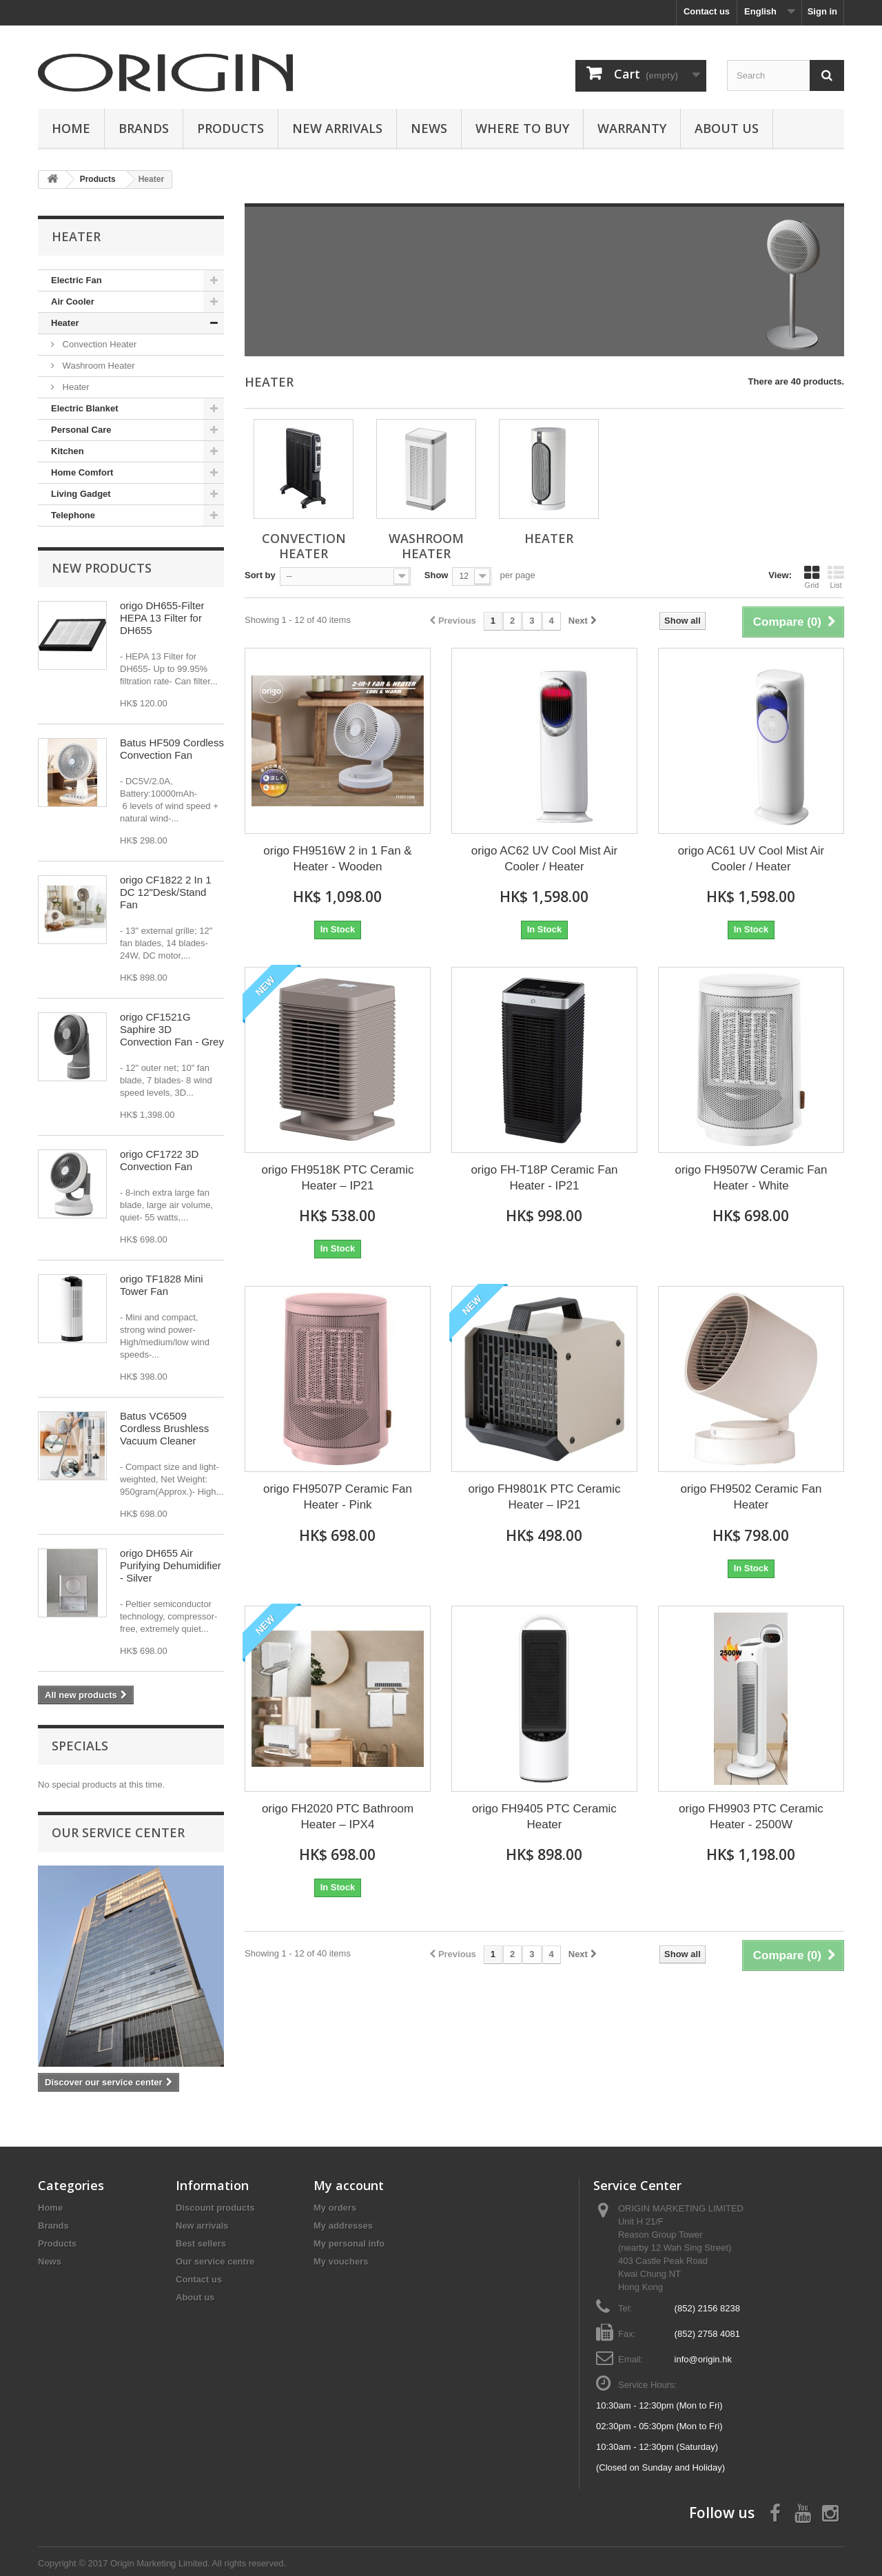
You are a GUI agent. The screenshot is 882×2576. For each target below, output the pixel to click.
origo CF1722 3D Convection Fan (159, 1160)
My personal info (349, 2243)
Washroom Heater (97, 365)
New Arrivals (337, 128)
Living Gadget (81, 494)
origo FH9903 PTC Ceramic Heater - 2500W (751, 1816)
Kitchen (67, 451)
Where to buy (522, 128)
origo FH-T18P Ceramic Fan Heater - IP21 (544, 1177)
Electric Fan (76, 280)
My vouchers (341, 2261)
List (836, 576)
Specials (80, 1745)
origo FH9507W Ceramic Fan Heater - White (751, 1177)
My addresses (343, 2225)
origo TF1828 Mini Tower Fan (161, 1285)
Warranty (631, 128)
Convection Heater (98, 344)
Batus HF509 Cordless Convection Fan (172, 749)
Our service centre (215, 2261)
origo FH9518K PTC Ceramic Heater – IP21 (337, 1177)
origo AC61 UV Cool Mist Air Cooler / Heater (751, 858)
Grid (811, 576)
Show (436, 575)
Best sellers (201, 2243)
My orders (335, 2207)
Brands (144, 128)
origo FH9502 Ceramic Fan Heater (750, 1496)
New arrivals (202, 2225)
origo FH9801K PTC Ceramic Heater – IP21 (544, 1496)
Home (71, 128)
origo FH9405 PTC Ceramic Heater (544, 1816)
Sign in (822, 11)
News (429, 128)
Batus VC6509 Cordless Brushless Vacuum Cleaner (164, 1428)
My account (349, 2185)
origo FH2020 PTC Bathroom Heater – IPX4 (337, 1816)
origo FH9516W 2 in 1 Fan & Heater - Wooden (337, 858)
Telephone (73, 515)
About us (727, 128)
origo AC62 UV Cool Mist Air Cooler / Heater (544, 858)
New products (102, 568)
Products (230, 128)
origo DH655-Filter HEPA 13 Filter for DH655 (162, 618)
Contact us (707, 11)
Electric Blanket (85, 408)
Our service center (118, 1832)
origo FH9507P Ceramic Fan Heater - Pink (337, 1496)
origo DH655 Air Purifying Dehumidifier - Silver (170, 1565)
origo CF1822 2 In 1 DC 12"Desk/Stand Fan (166, 892)
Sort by (260, 575)
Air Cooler (72, 301)
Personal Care (81, 430)
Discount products (215, 2207)
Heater (65, 323)
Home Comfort (82, 472)
